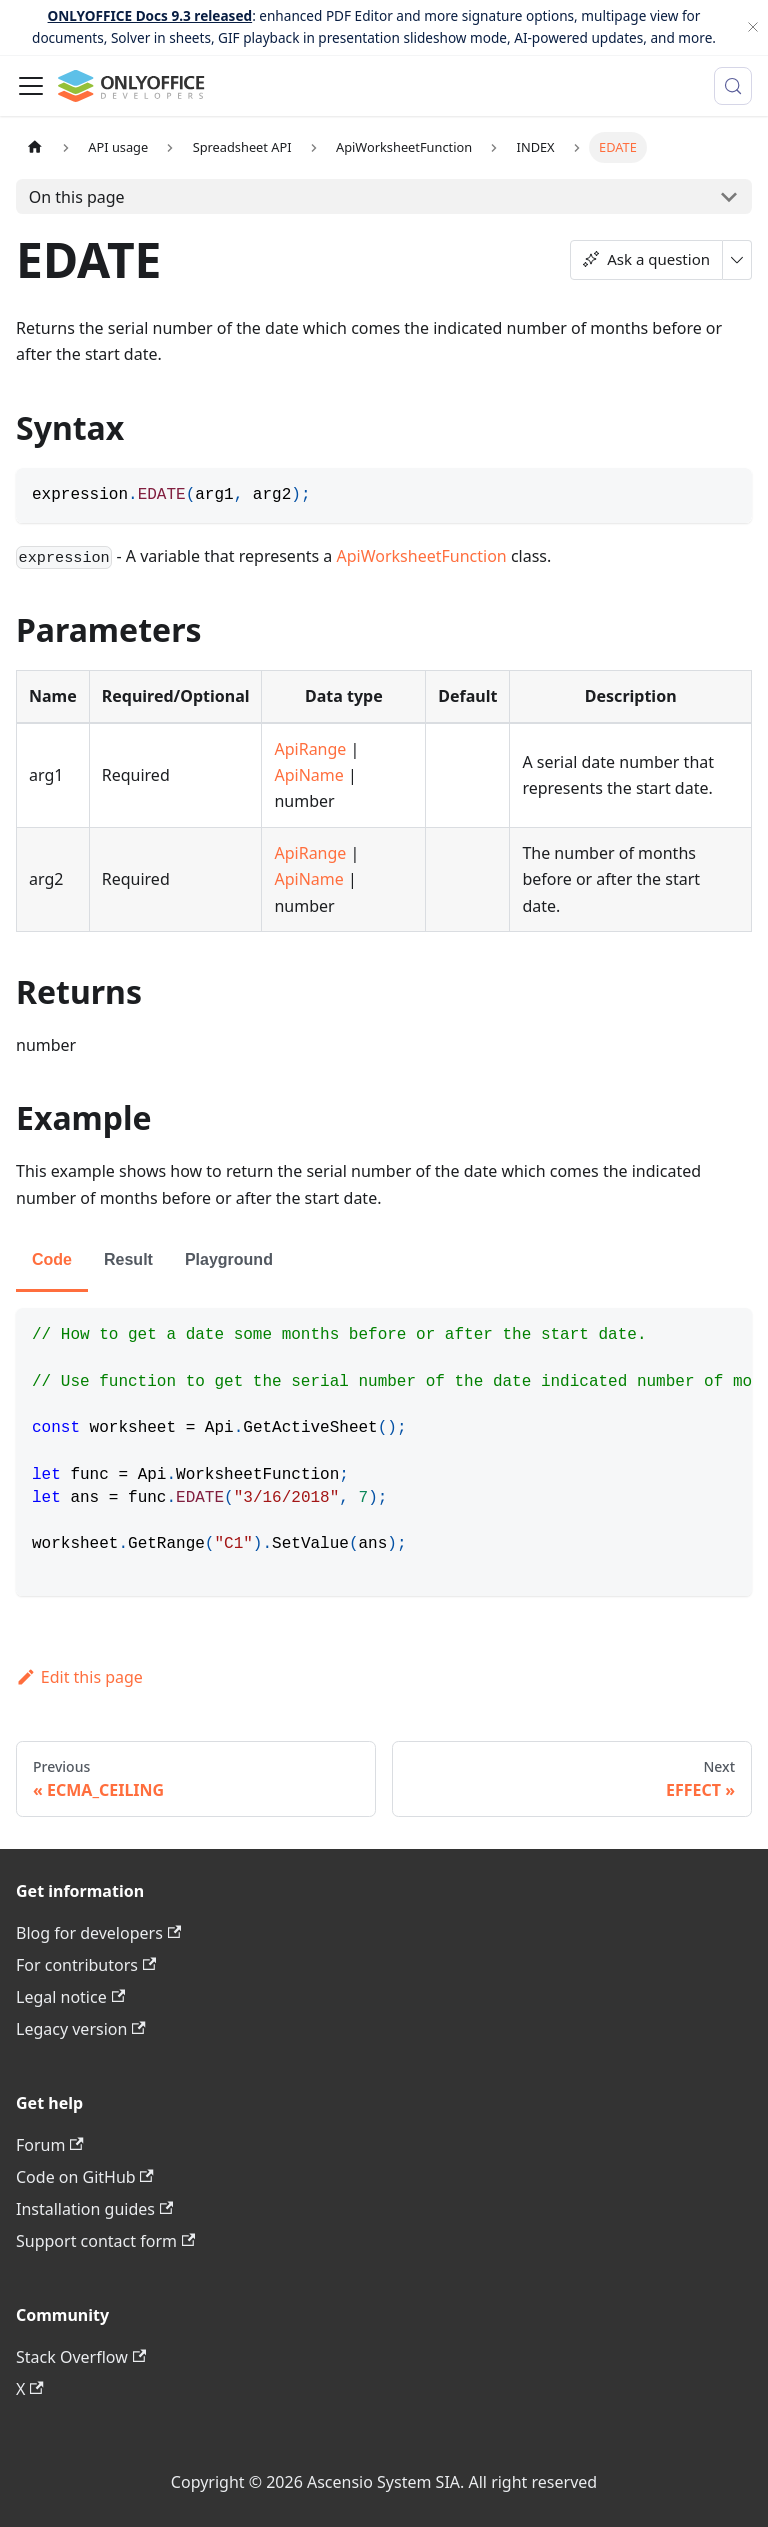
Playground (229, 1259)
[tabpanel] (384, 1451)
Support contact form (105, 2241)
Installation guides (94, 2209)
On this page (77, 197)
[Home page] (35, 147)
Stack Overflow (81, 2357)
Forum (50, 2145)
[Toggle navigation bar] (31, 86)
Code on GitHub (85, 2177)
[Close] (753, 27)
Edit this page (79, 1677)
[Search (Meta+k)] (733, 86)
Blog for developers (98, 1933)
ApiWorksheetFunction (422, 556)
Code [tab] (52, 1259)
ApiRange (310, 749)
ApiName (308, 775)
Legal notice (70, 1997)
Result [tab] (128, 1259)
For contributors (86, 1965)
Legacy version (81, 2029)
